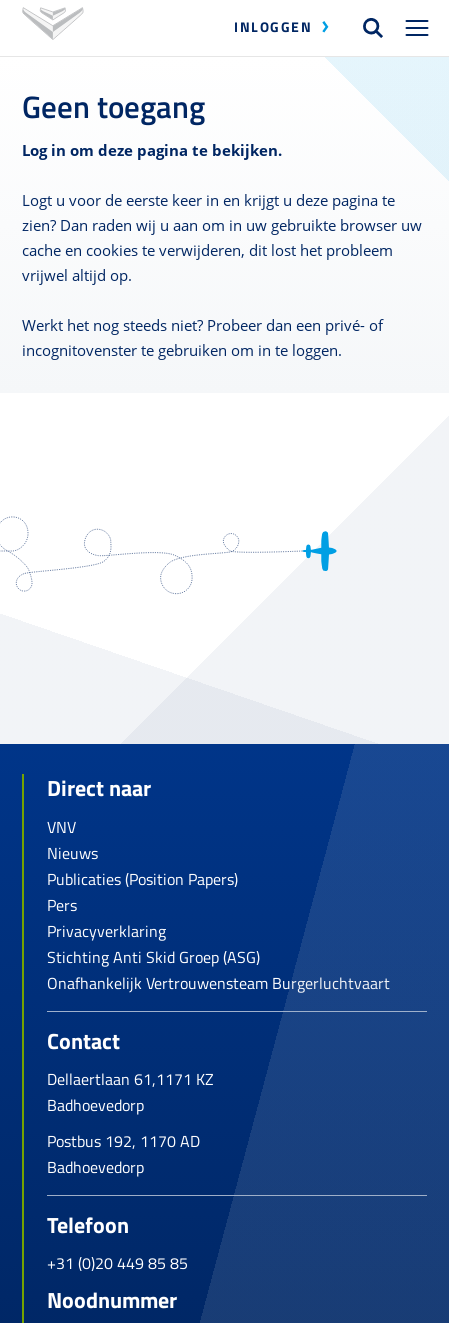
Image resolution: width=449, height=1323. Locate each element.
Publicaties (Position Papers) (142, 879)
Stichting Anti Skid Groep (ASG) (153, 957)
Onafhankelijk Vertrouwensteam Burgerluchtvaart (218, 983)
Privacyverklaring (106, 931)
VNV (61, 827)
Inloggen (273, 26)
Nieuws (72, 853)
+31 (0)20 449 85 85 (117, 1263)
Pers (62, 905)
